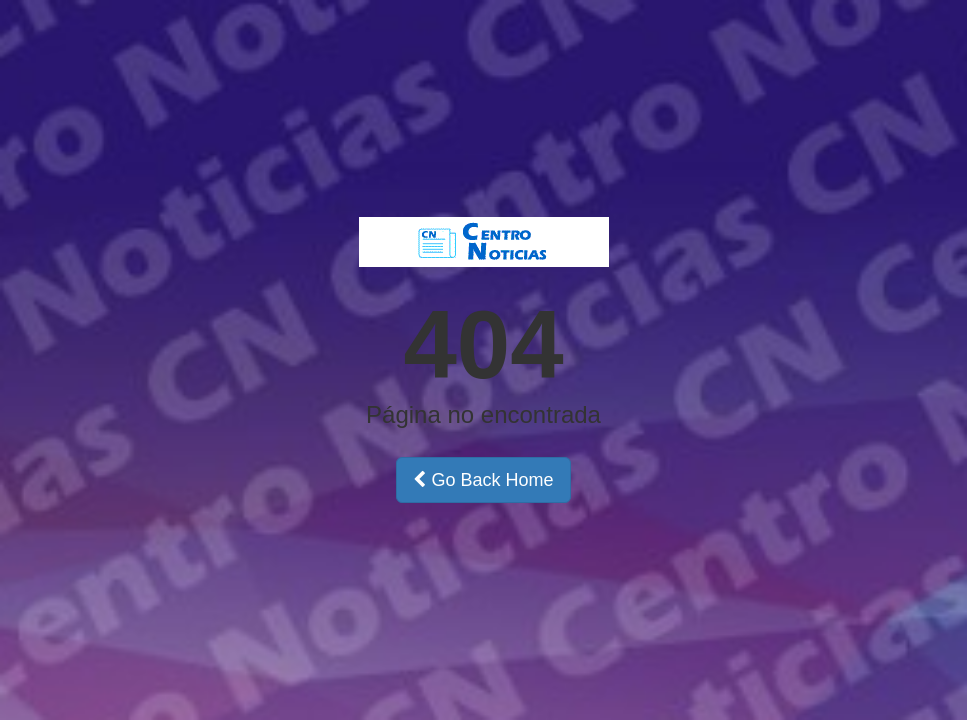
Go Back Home (483, 480)
